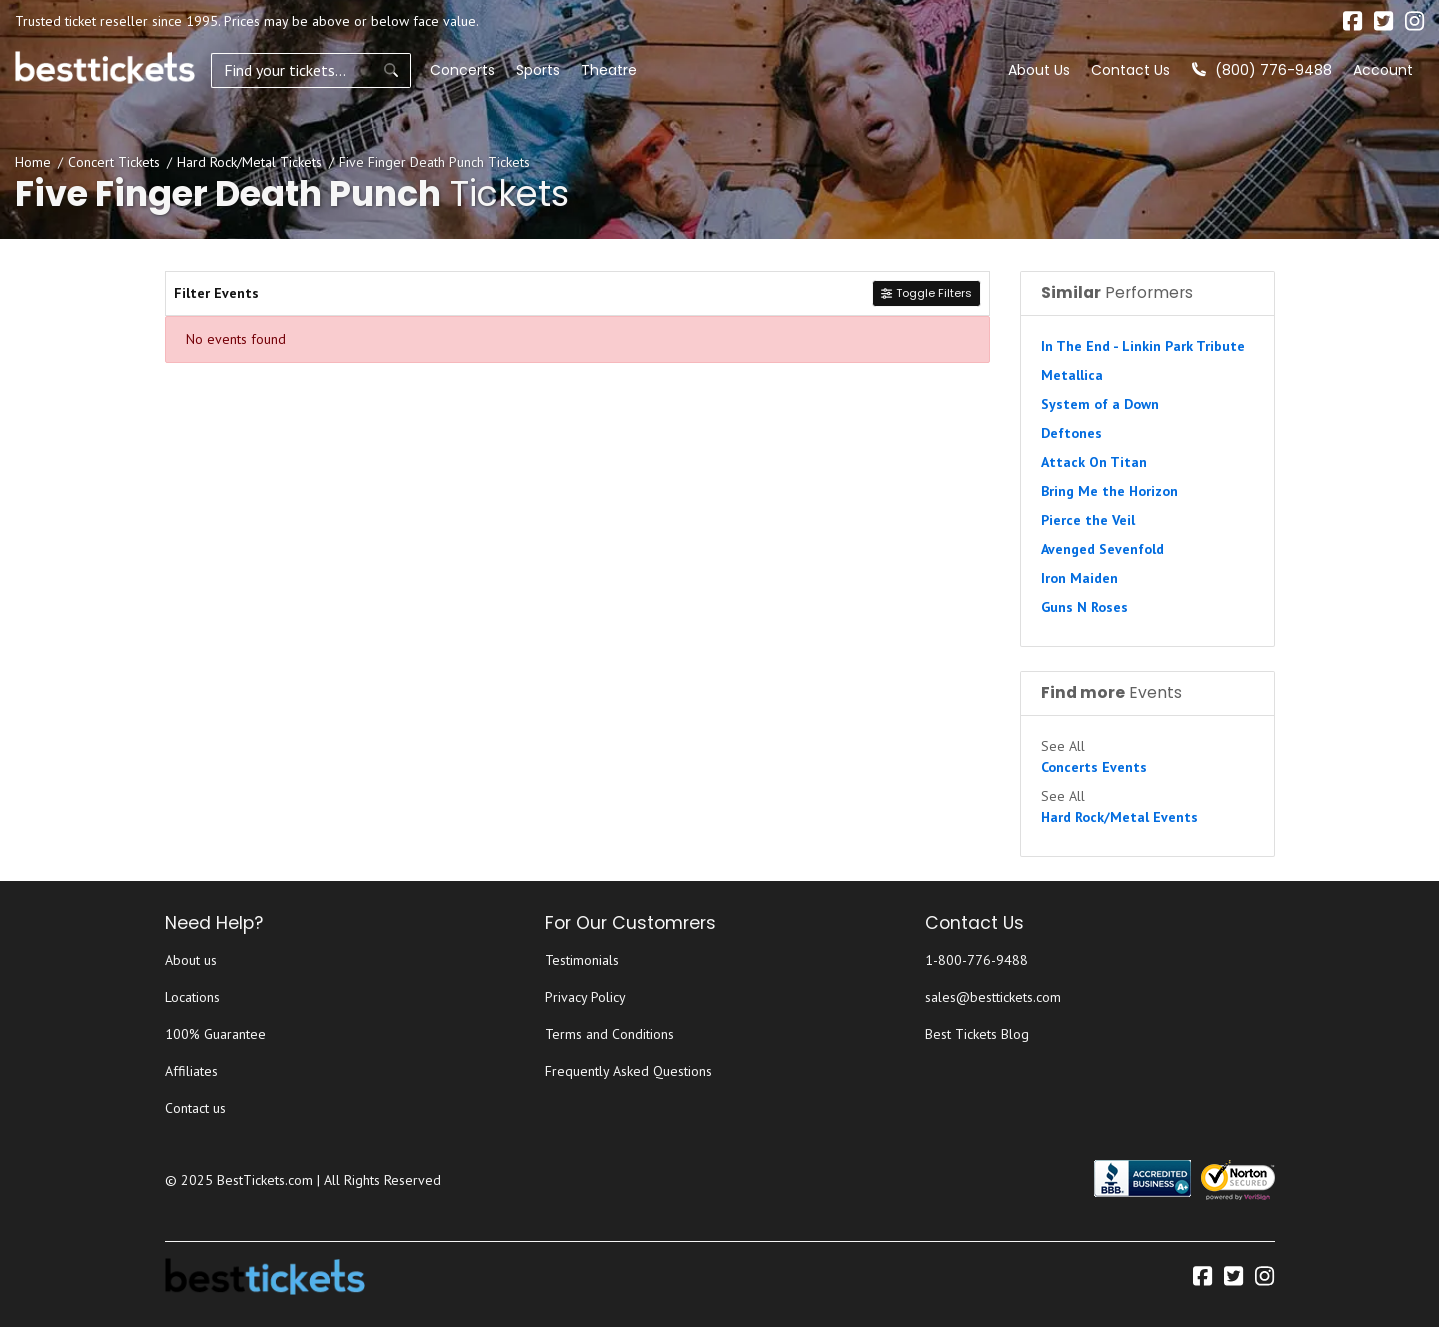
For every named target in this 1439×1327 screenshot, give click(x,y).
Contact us (195, 1108)
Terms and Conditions (609, 1034)
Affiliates (191, 1071)
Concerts (462, 70)
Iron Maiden (1079, 578)
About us (191, 960)
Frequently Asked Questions (628, 1071)
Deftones (1071, 433)
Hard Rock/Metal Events (1119, 817)
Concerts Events (1094, 767)
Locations (192, 997)
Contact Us (1130, 70)
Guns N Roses (1084, 607)
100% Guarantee (215, 1034)
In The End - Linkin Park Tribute (1143, 346)
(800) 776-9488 (1262, 70)
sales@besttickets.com (993, 997)
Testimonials (582, 960)
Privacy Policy (585, 997)
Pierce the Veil (1088, 520)
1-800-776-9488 (976, 960)
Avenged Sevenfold (1102, 549)
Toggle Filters (926, 293)
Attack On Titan (1094, 462)
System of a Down (1100, 404)
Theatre (609, 70)
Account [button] (1383, 70)
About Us (1039, 70)
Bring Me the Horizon (1109, 491)
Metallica (1072, 375)
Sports (538, 70)
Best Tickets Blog (977, 1034)
